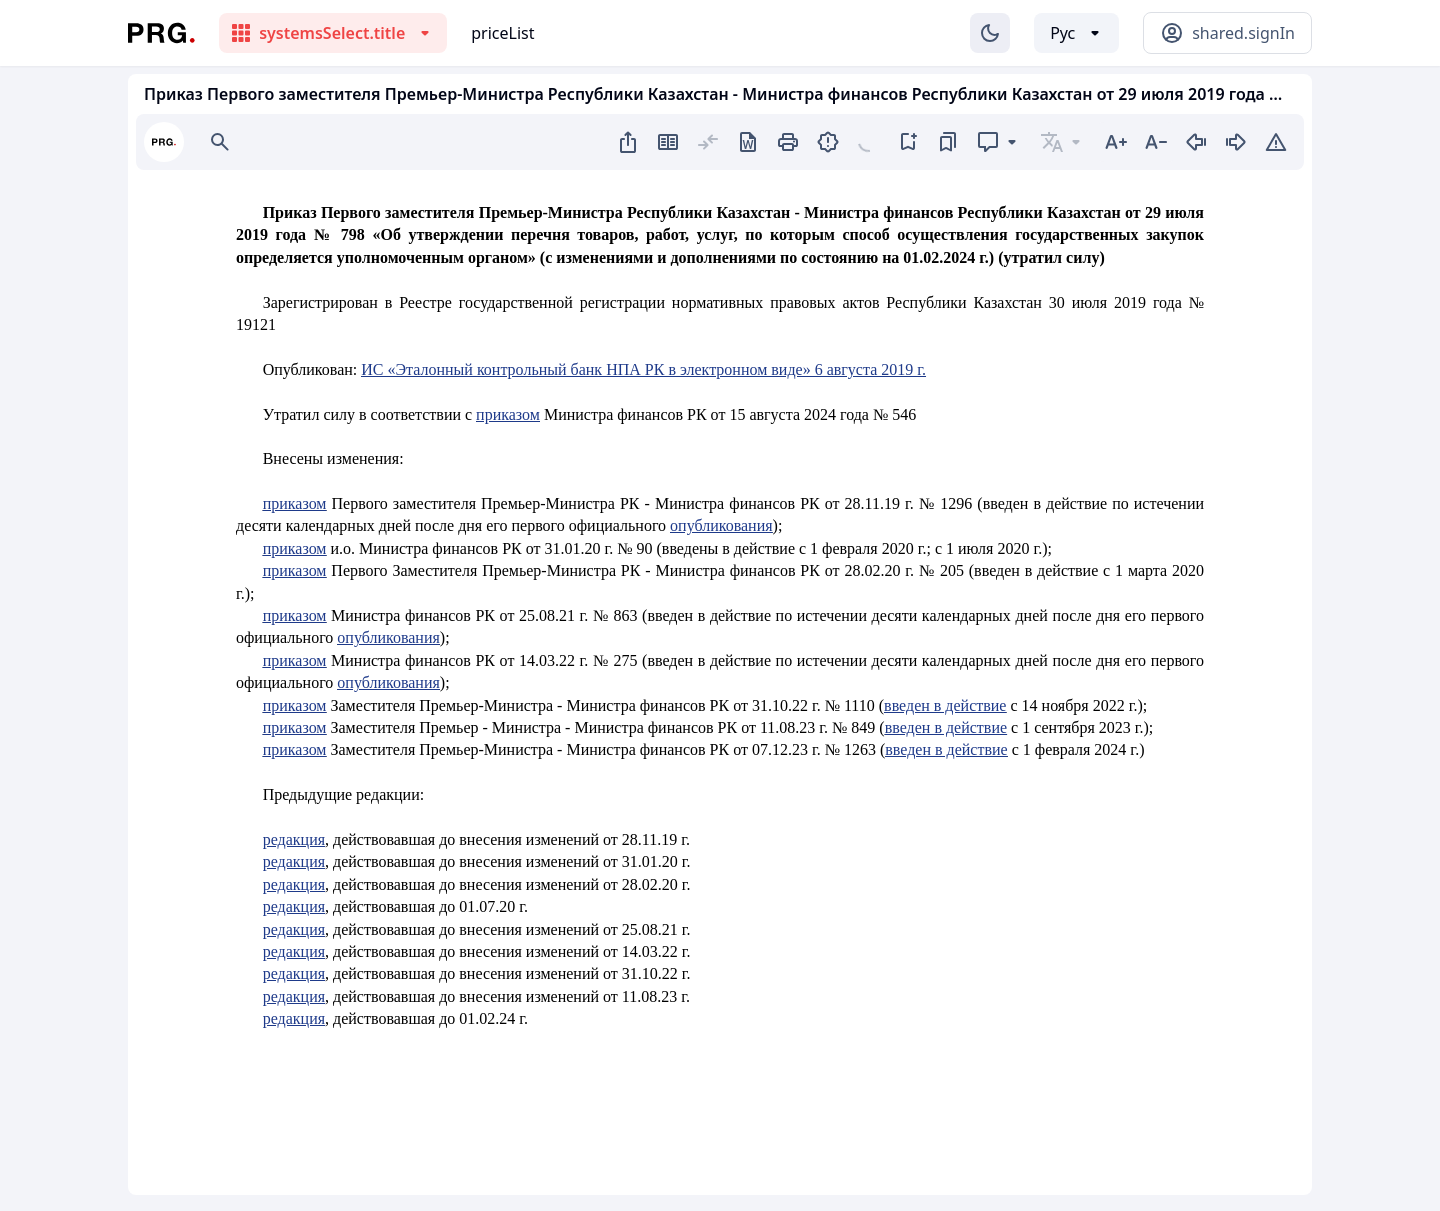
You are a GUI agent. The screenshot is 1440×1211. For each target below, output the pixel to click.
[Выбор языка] (1076, 33)
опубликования (721, 525)
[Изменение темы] (990, 33)
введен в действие (945, 705)
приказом (508, 414)
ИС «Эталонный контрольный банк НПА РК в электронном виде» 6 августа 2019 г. (643, 369)
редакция (294, 839)
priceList (502, 33)
